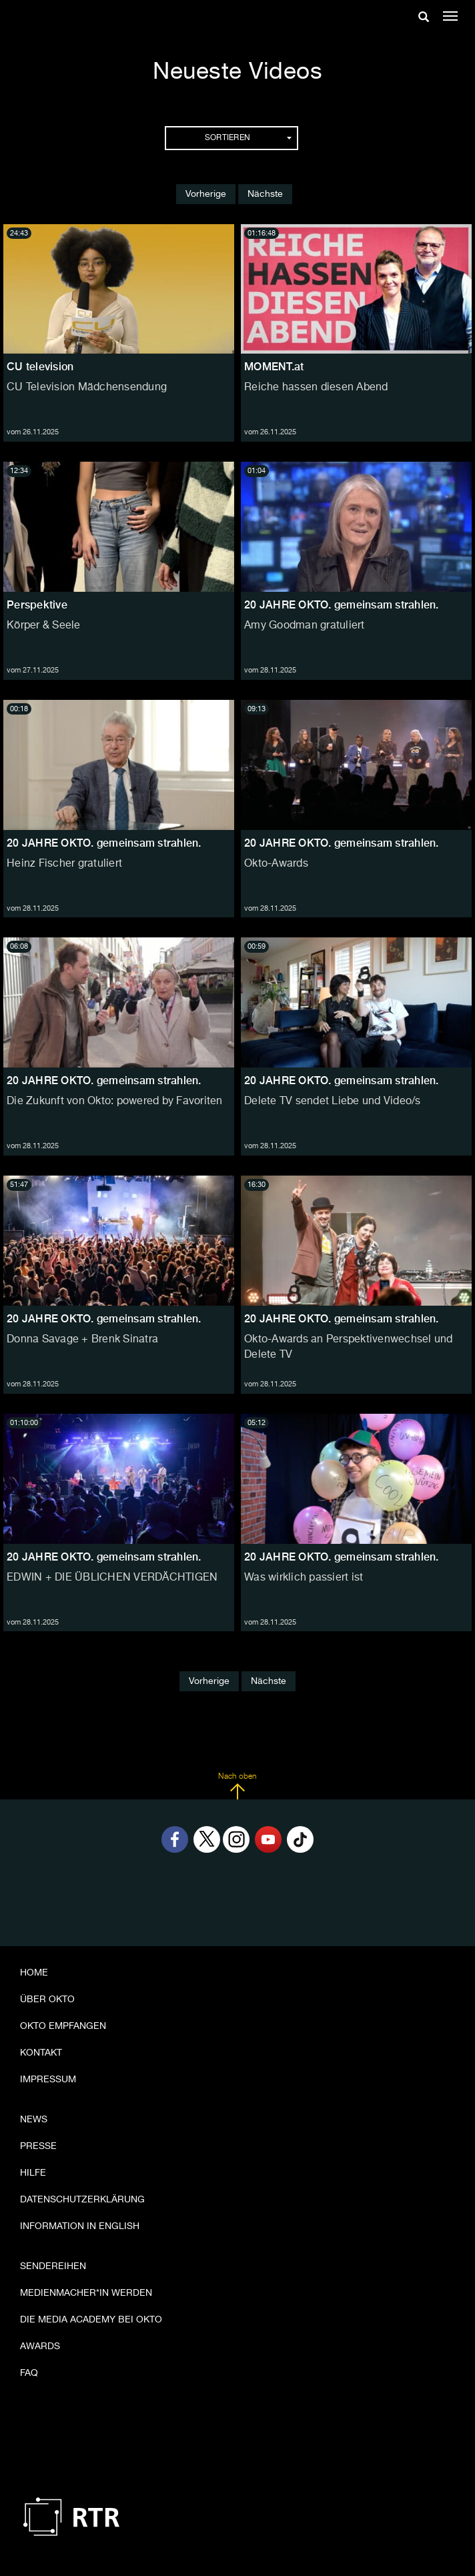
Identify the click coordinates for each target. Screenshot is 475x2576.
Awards (40, 2346)
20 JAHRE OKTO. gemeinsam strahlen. (341, 604)
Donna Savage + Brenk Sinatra (82, 1339)
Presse (38, 2146)
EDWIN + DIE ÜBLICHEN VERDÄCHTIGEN (112, 1578)
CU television (40, 366)
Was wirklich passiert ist (303, 1578)
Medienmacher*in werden (86, 2293)
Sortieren (248, 138)
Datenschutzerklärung (82, 2199)
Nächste (265, 194)
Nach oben (237, 1786)
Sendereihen (53, 2266)
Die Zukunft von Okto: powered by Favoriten (115, 1101)
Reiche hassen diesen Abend (316, 387)
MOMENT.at (274, 366)
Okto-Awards (276, 864)
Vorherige (205, 194)
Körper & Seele (44, 625)
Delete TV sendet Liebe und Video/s (332, 1101)
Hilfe (33, 2173)
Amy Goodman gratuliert (304, 625)
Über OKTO (47, 1999)
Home (34, 1973)
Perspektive (37, 604)
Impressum (48, 2079)
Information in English (79, 2226)
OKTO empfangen (63, 2026)
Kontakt (41, 2053)
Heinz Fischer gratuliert (64, 864)
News (33, 2119)
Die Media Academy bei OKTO (91, 2319)
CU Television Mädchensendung (87, 387)
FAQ (29, 2373)
